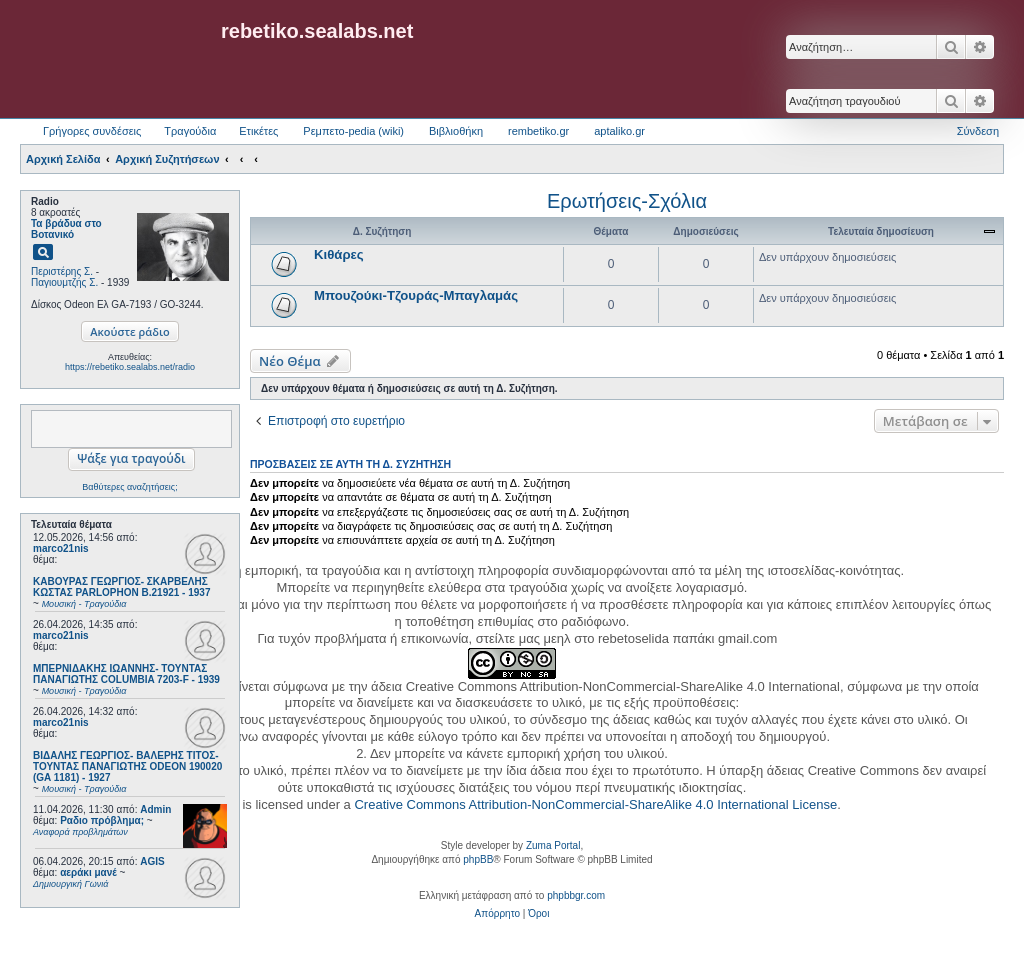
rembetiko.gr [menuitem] (538, 131)
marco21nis (61, 548)
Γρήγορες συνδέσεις (92, 131)
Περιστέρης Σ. (62, 271)
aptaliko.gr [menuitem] (619, 131)
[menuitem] (497, 914)
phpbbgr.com (576, 895)
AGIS (152, 861)
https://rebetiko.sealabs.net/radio (130, 367)
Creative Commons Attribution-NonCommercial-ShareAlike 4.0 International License (595, 804)
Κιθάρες (339, 254)
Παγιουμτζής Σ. (64, 282)
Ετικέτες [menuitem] (258, 131)
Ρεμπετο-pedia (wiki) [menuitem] (353, 131)
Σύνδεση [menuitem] (978, 131)
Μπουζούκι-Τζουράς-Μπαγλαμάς (416, 295)
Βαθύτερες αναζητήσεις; (129, 487)
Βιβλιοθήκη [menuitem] (456, 131)
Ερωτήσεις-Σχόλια (627, 201)
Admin (155, 809)
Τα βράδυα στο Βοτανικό (66, 229)
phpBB (478, 859)
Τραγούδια (190, 131)
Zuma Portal (553, 845)
